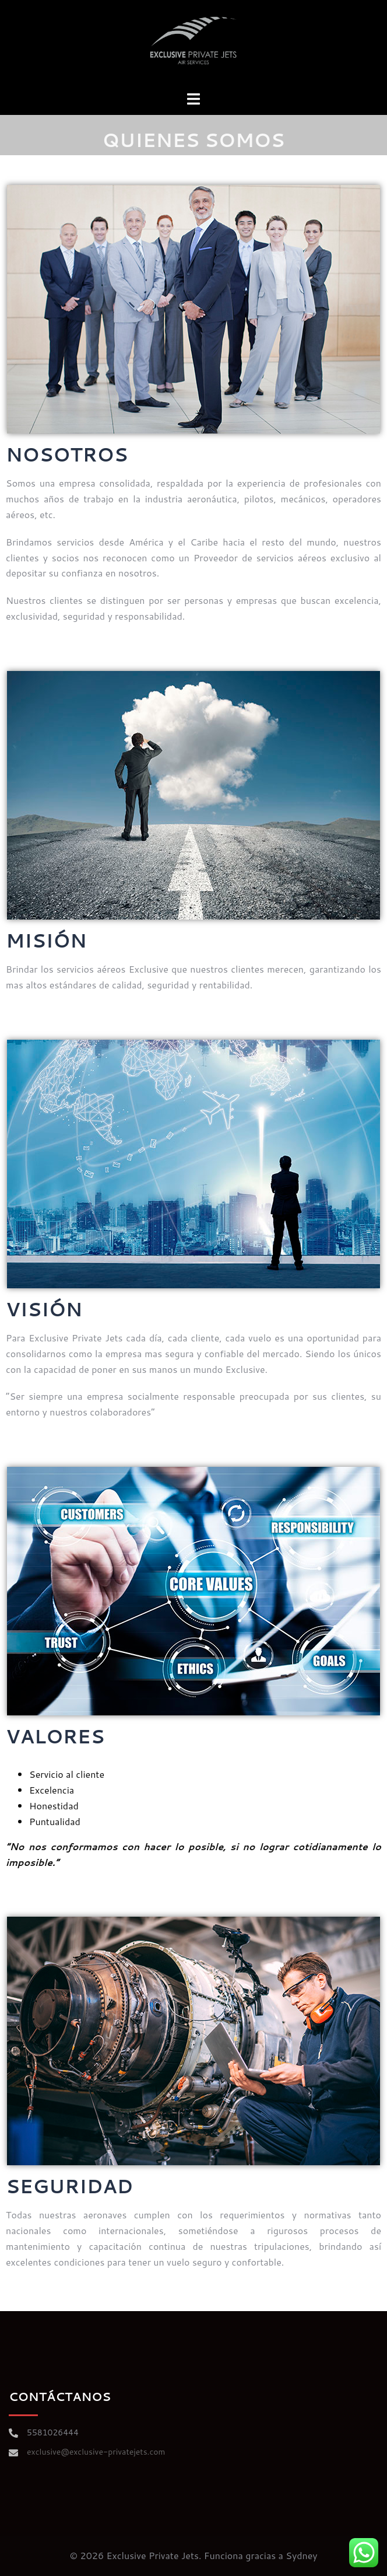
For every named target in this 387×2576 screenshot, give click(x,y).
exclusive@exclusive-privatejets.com (96, 2452)
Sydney (301, 2555)
